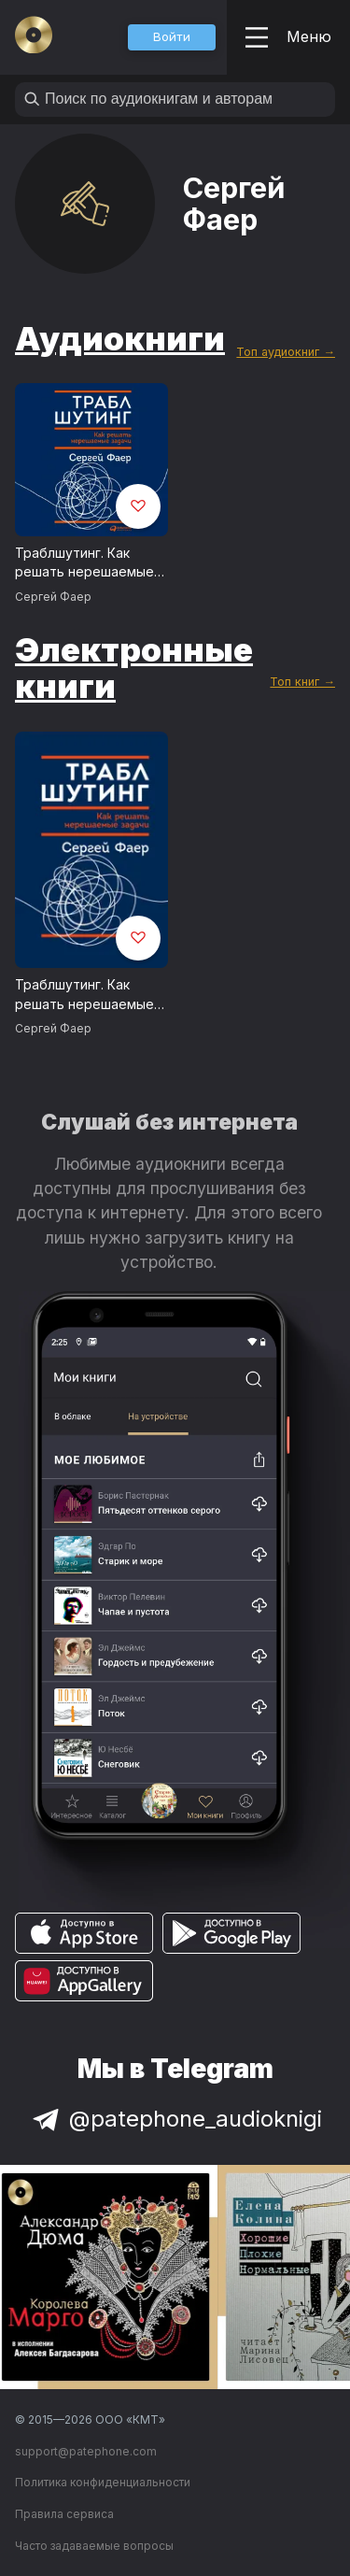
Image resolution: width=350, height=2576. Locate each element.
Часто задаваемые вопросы (94, 2546)
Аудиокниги (120, 338)
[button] (172, 37)
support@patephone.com (86, 2451)
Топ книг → (302, 682)
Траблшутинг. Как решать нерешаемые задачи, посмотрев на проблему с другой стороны (87, 563)
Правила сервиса (64, 2514)
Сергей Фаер (53, 597)
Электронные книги (134, 667)
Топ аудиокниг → (285, 352)
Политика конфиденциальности (102, 2482)
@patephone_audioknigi (175, 2118)
